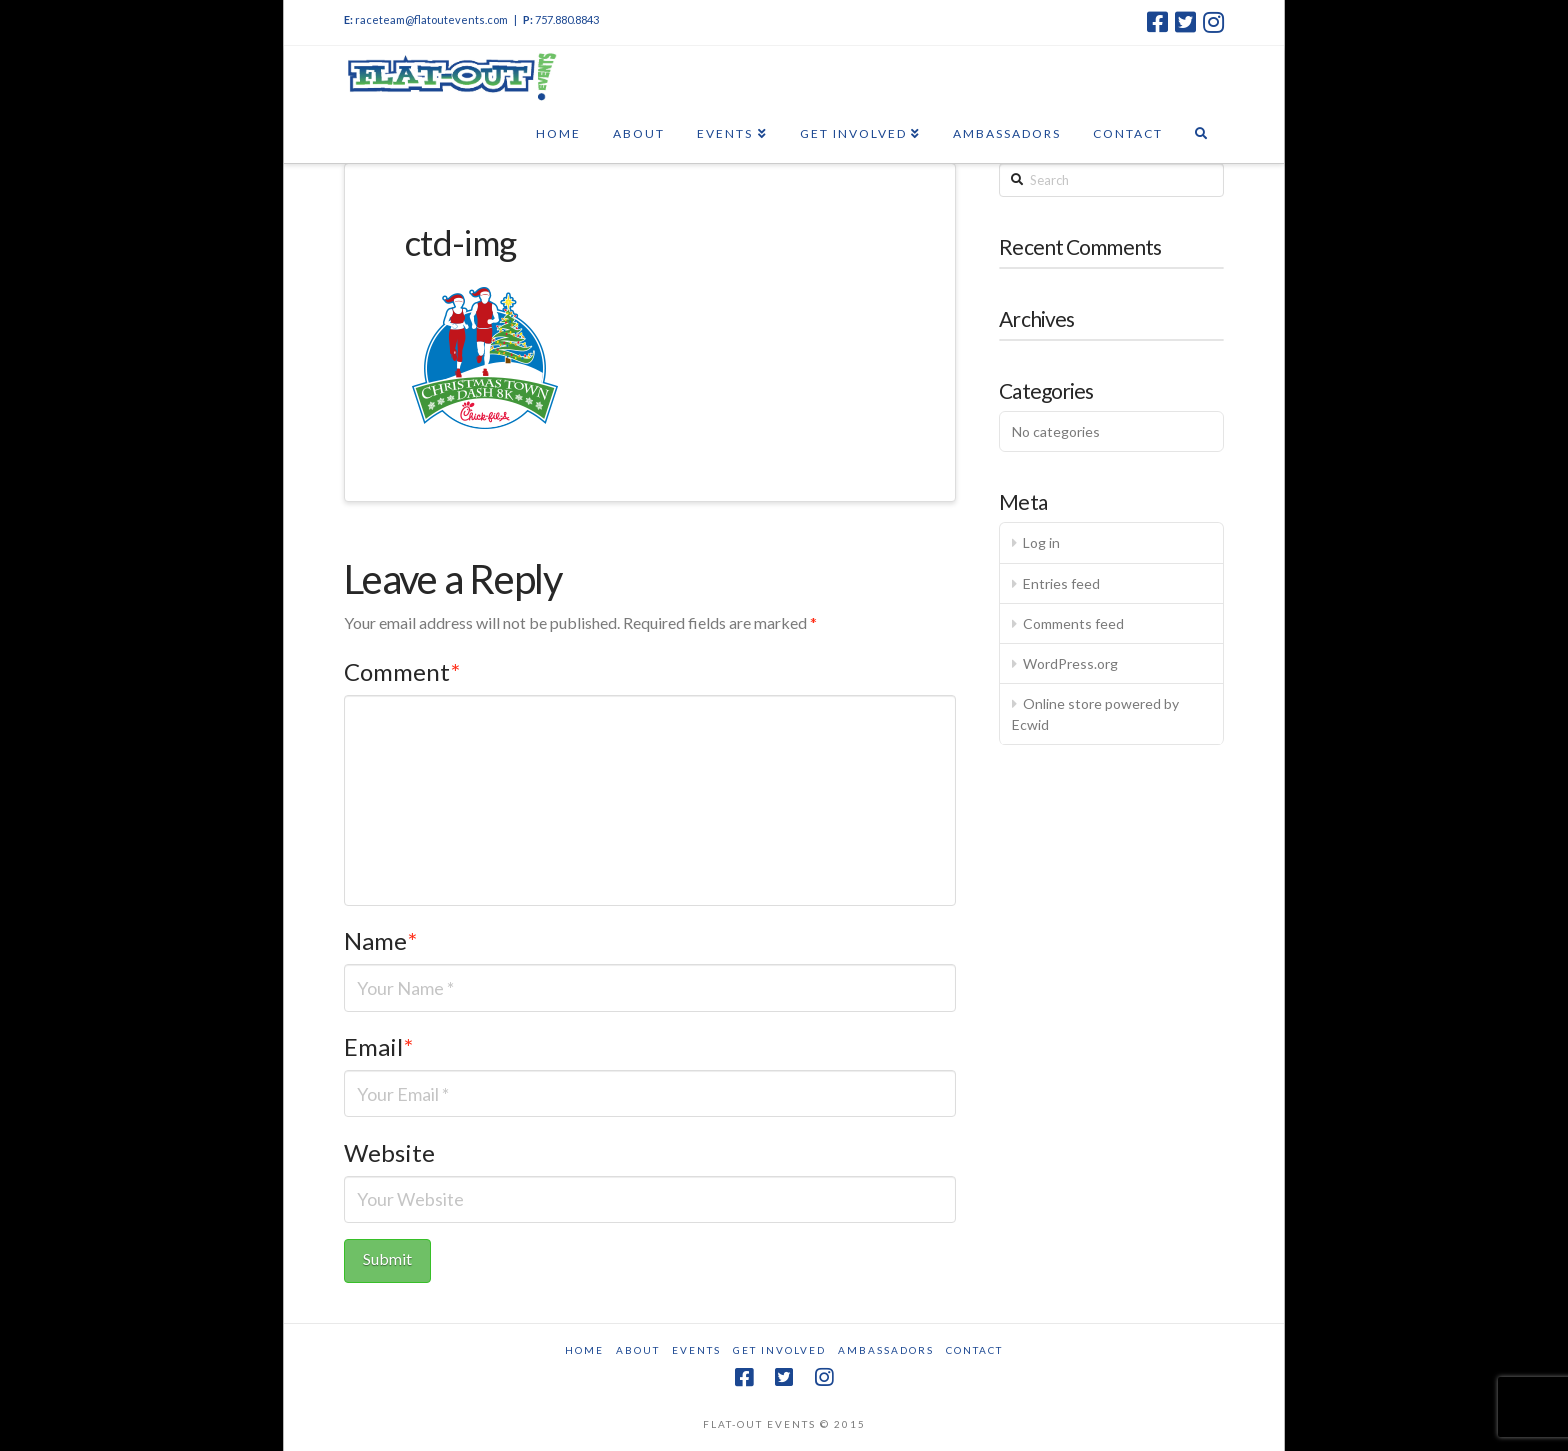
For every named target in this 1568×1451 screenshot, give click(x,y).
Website (389, 1152)
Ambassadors (886, 1350)
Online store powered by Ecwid (1095, 714)
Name (380, 940)
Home (584, 1350)
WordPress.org (1070, 663)
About (638, 1350)
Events (696, 1350)
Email (378, 1046)
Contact (974, 1350)
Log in (1041, 542)
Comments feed (1073, 623)
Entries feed (1061, 583)
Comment (402, 671)
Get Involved (779, 1350)
